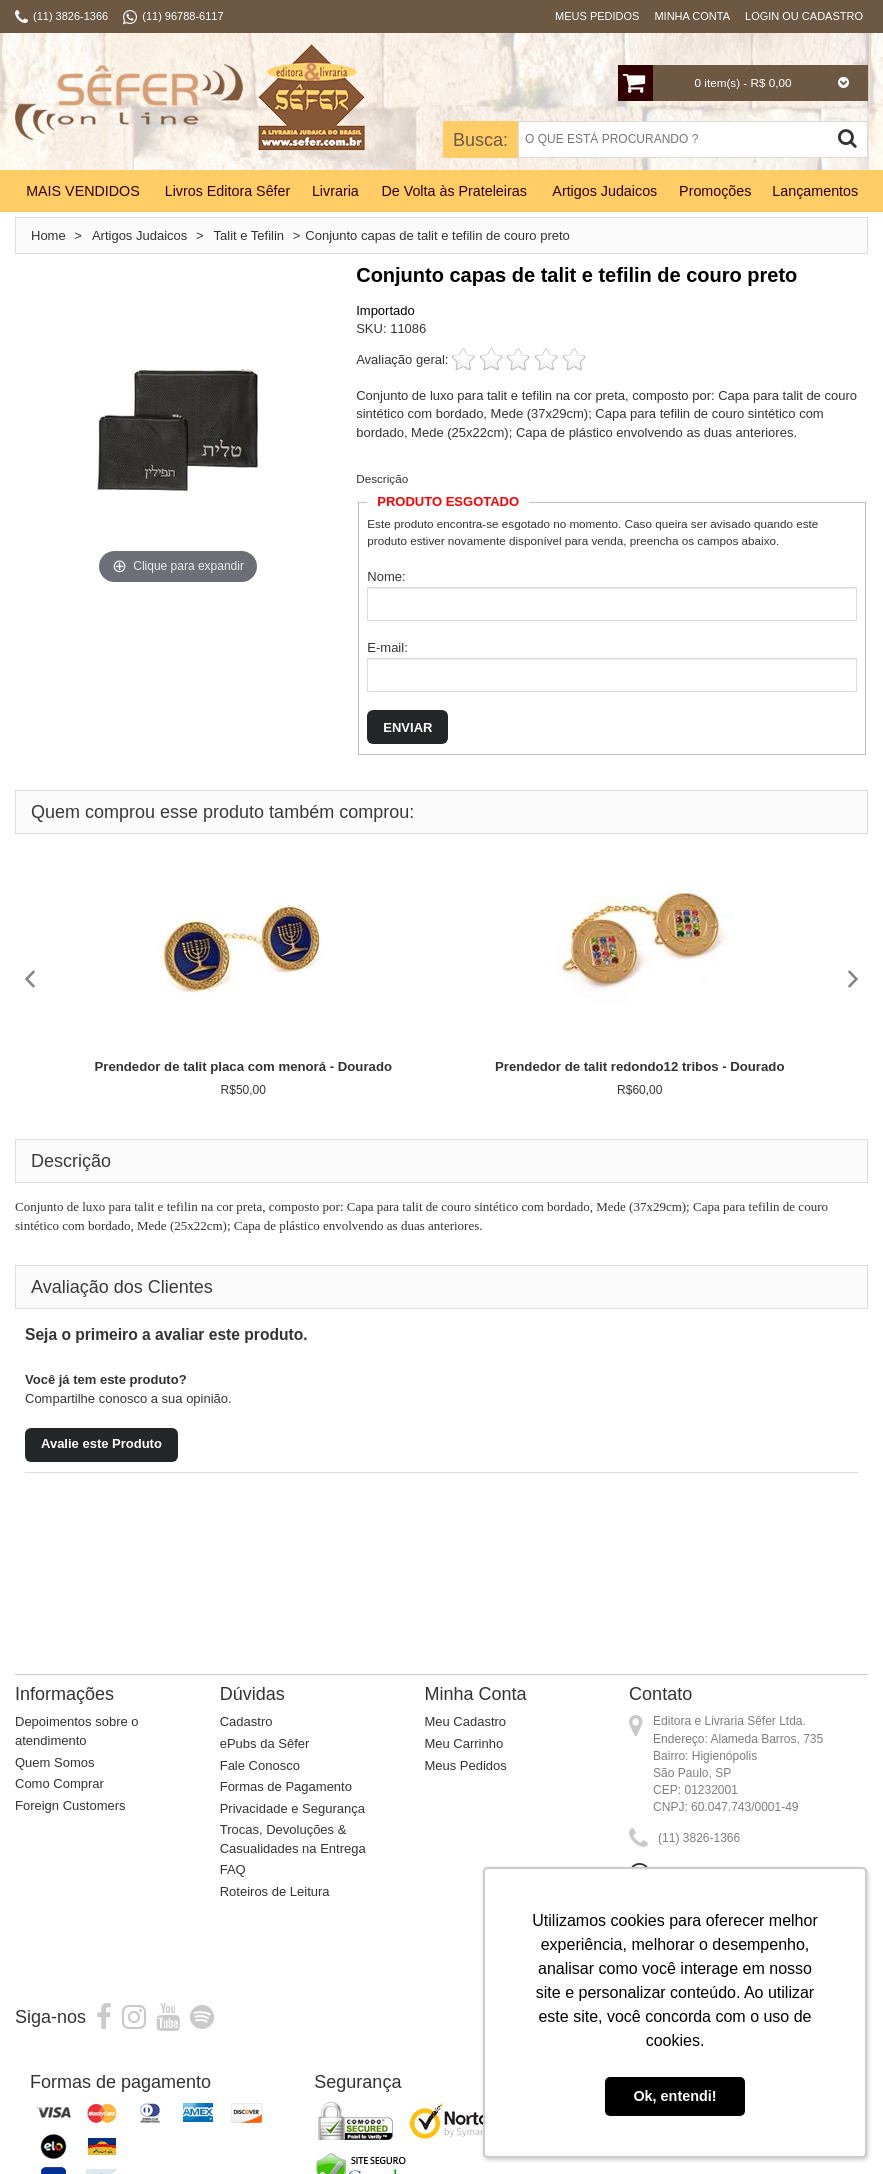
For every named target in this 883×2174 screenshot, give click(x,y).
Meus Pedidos (597, 16)
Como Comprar (59, 1783)
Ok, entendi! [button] (674, 2096)
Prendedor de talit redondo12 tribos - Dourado (639, 1066)
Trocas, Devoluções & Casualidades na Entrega (293, 1839)
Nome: (386, 576)
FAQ (233, 1869)
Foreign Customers (70, 1805)
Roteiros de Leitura (275, 1891)
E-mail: (387, 647)
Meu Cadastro (465, 1721)
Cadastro (246, 1721)
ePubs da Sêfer (265, 1743)
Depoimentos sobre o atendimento (77, 1731)
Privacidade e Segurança (292, 1808)
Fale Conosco (260, 1765)
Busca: (480, 140)
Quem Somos (54, 1762)
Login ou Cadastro (804, 16)
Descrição (382, 478)
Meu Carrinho (463, 1743)
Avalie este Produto (101, 1443)
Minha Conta (692, 16)
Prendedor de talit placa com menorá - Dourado (243, 1066)
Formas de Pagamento (286, 1786)
